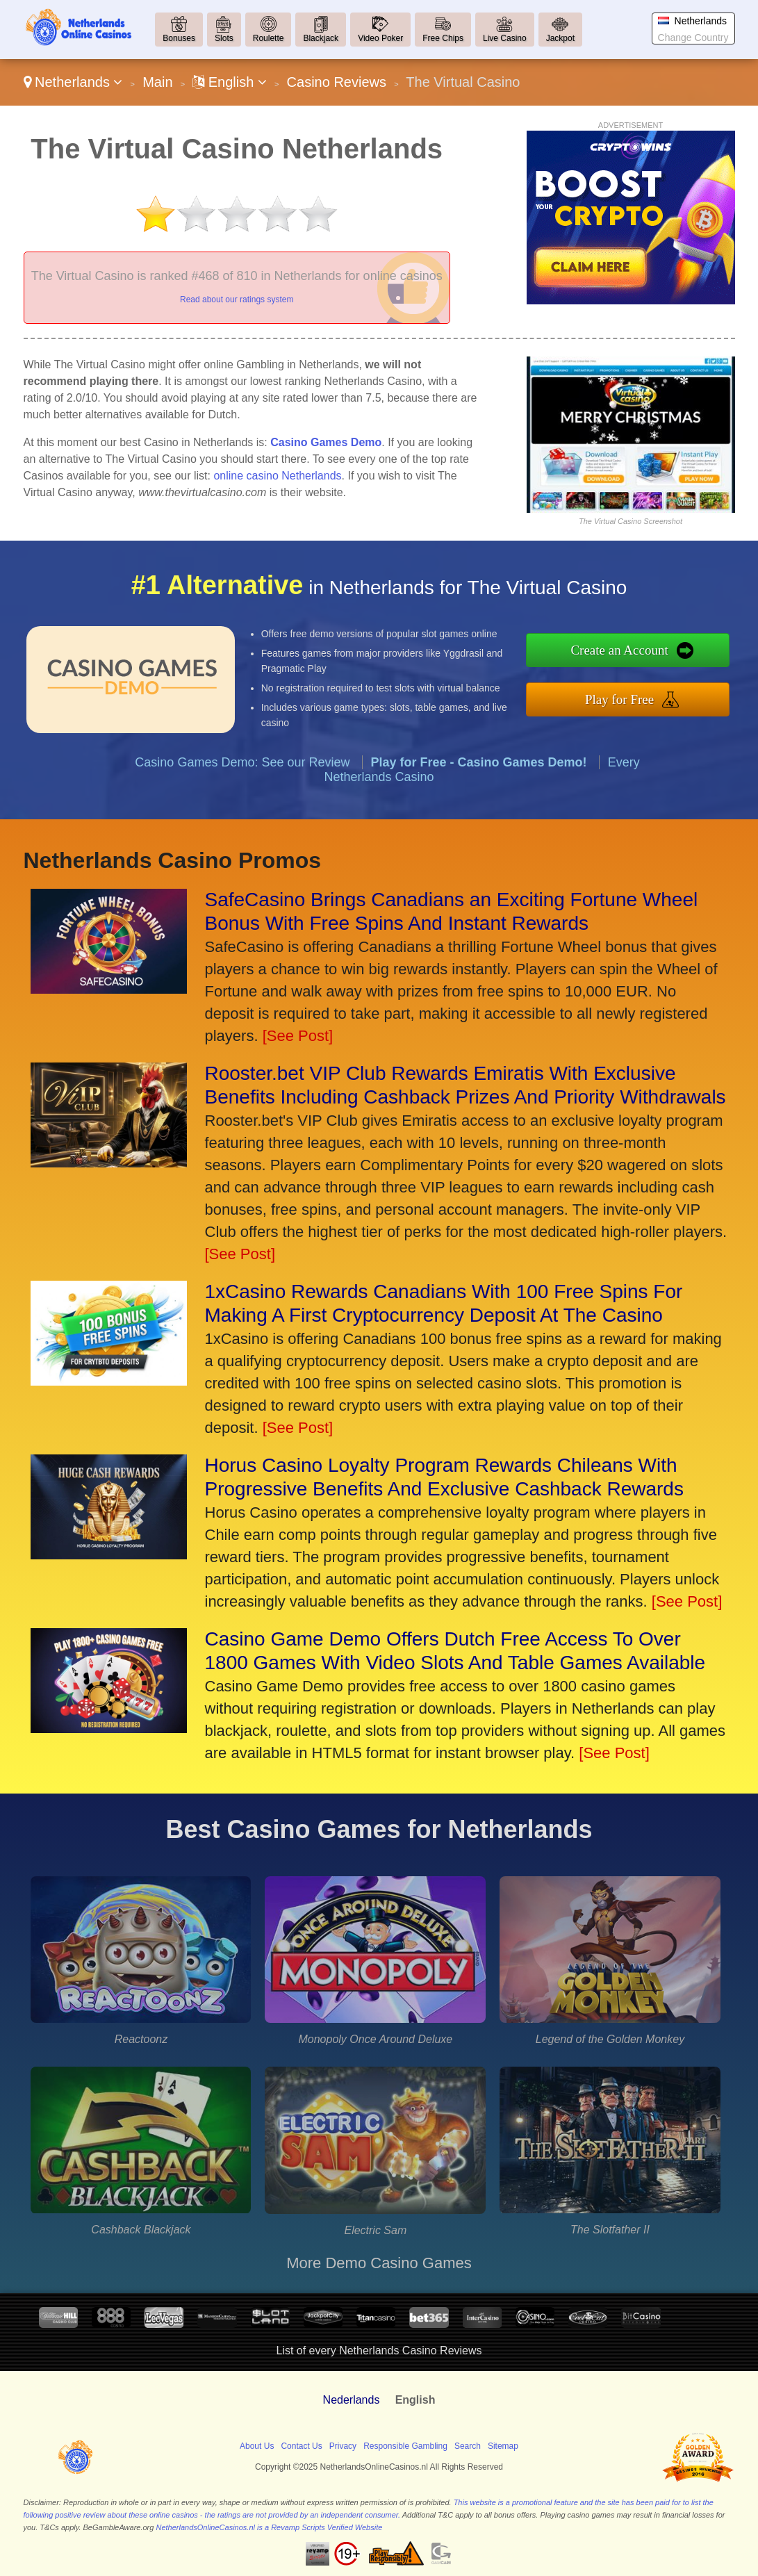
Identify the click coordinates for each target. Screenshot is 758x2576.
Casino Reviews (336, 82)
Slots (224, 38)
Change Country (693, 37)
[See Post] (298, 1035)
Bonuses (179, 38)
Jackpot (560, 38)
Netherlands (73, 82)
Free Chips (442, 38)
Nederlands (351, 2400)
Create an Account (631, 652)
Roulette (268, 38)
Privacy (342, 2446)
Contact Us (301, 2446)
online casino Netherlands (277, 476)
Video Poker (380, 38)
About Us (257, 2446)
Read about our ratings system (236, 299)
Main (157, 82)
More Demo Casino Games (379, 2263)
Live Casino (505, 38)
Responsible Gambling (405, 2446)
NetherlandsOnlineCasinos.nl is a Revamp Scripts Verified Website (269, 2527)
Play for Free (631, 698)
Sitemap (503, 2446)
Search (467, 2446)
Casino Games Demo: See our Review (242, 773)
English (229, 82)
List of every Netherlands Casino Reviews (378, 2350)
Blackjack (320, 38)
